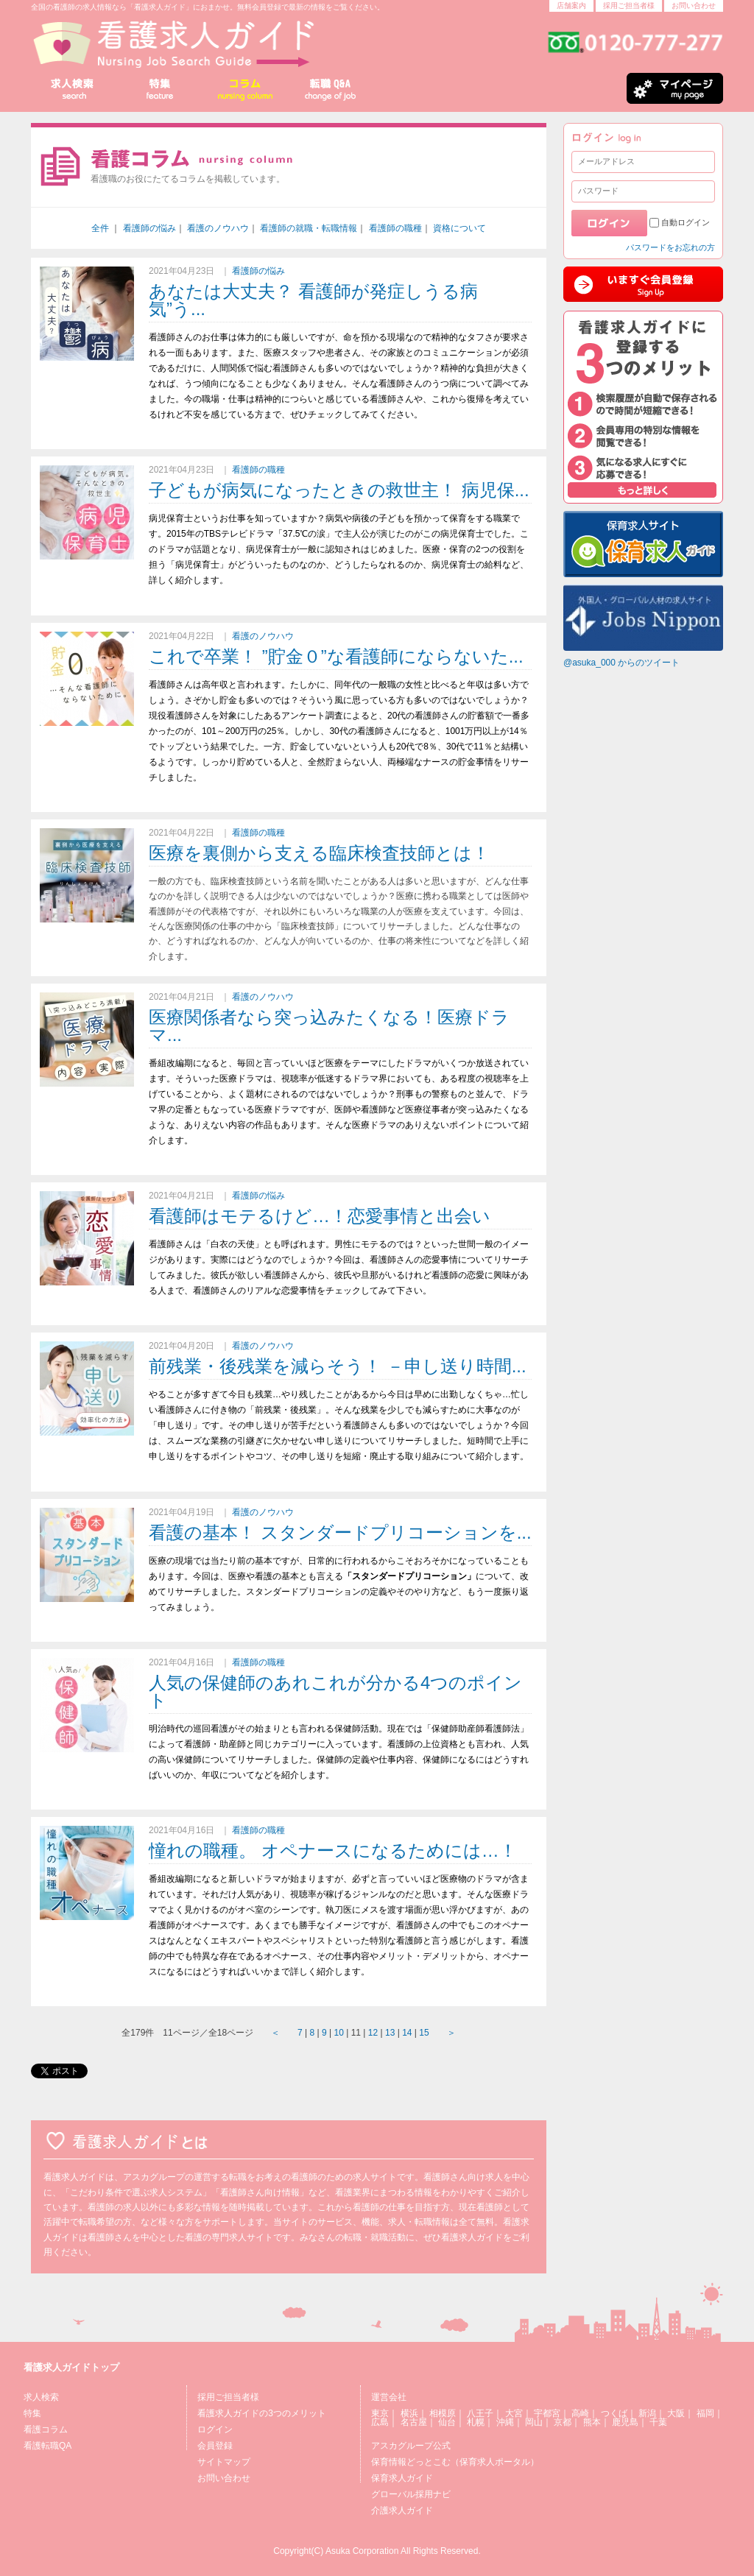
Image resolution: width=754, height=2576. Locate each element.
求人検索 (41, 2397)
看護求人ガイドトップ (71, 2367)
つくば (614, 2413)
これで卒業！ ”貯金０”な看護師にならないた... (336, 656)
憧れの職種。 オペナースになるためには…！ (333, 1850)
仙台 (447, 2422)
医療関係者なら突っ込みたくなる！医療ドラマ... (329, 1026)
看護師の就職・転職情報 (308, 228)
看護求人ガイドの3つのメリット (261, 2413)
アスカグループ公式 (411, 2446)
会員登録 (215, 2446)
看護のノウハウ (218, 228)
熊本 (592, 2422)
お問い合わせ (694, 5)
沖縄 (505, 2422)
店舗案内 (571, 5)
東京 (380, 2413)
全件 (100, 228)
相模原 (442, 2413)
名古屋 (414, 2422)
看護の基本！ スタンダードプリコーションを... (340, 1532)
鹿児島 (625, 2422)
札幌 (476, 2422)
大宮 (514, 2413)
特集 (32, 2413)
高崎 (580, 2413)
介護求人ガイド (402, 2510)
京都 (562, 2422)
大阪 (676, 2413)
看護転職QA (47, 2446)
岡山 (534, 2422)
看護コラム (46, 2429)
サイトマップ (223, 2462)
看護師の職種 (395, 228)
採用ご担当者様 (629, 5)
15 (424, 2033)
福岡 (705, 2413)
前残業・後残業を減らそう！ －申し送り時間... (337, 1366)
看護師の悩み (149, 228)
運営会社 (388, 2397)
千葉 (658, 2422)
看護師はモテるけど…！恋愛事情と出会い (319, 1216)
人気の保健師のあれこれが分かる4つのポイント (335, 1691)
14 (407, 2033)
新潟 (647, 2413)
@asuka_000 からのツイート (621, 662)
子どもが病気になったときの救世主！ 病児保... (339, 490)
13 (390, 2033)
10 (339, 2033)
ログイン (215, 2429)
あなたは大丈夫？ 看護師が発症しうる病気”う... (313, 300)
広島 (380, 2422)
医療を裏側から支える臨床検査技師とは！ (319, 853)
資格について (459, 228)
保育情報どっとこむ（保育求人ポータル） (455, 2462)
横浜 (409, 2413)
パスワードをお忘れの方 (670, 247)
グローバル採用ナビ (411, 2494)
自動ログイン (685, 222)
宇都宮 (547, 2413)
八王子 (480, 2413)
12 (373, 2033)
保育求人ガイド (402, 2478)
